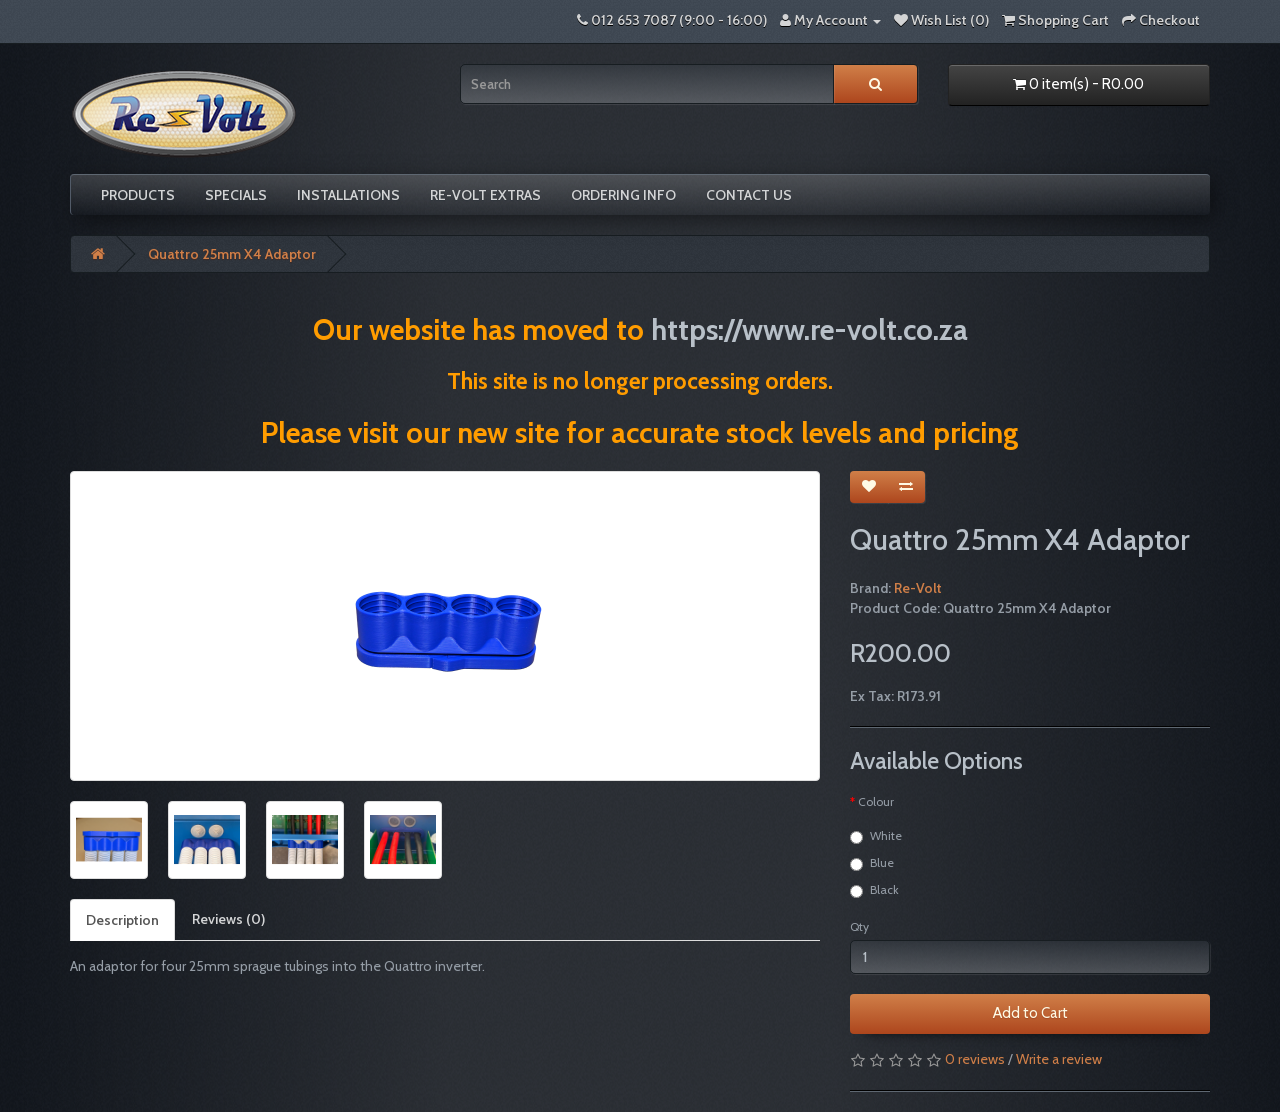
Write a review (1059, 1059)
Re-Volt (918, 588)
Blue (872, 863)
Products (138, 195)
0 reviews (975, 1059)
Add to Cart (1030, 1013)
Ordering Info (623, 195)
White (876, 836)
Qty (859, 926)
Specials (236, 195)
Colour (876, 801)
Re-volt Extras (485, 195)
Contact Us (749, 195)
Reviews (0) (228, 919)
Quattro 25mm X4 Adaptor (232, 254)
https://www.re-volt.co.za (809, 329)
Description (122, 920)
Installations (348, 195)
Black (874, 890)
